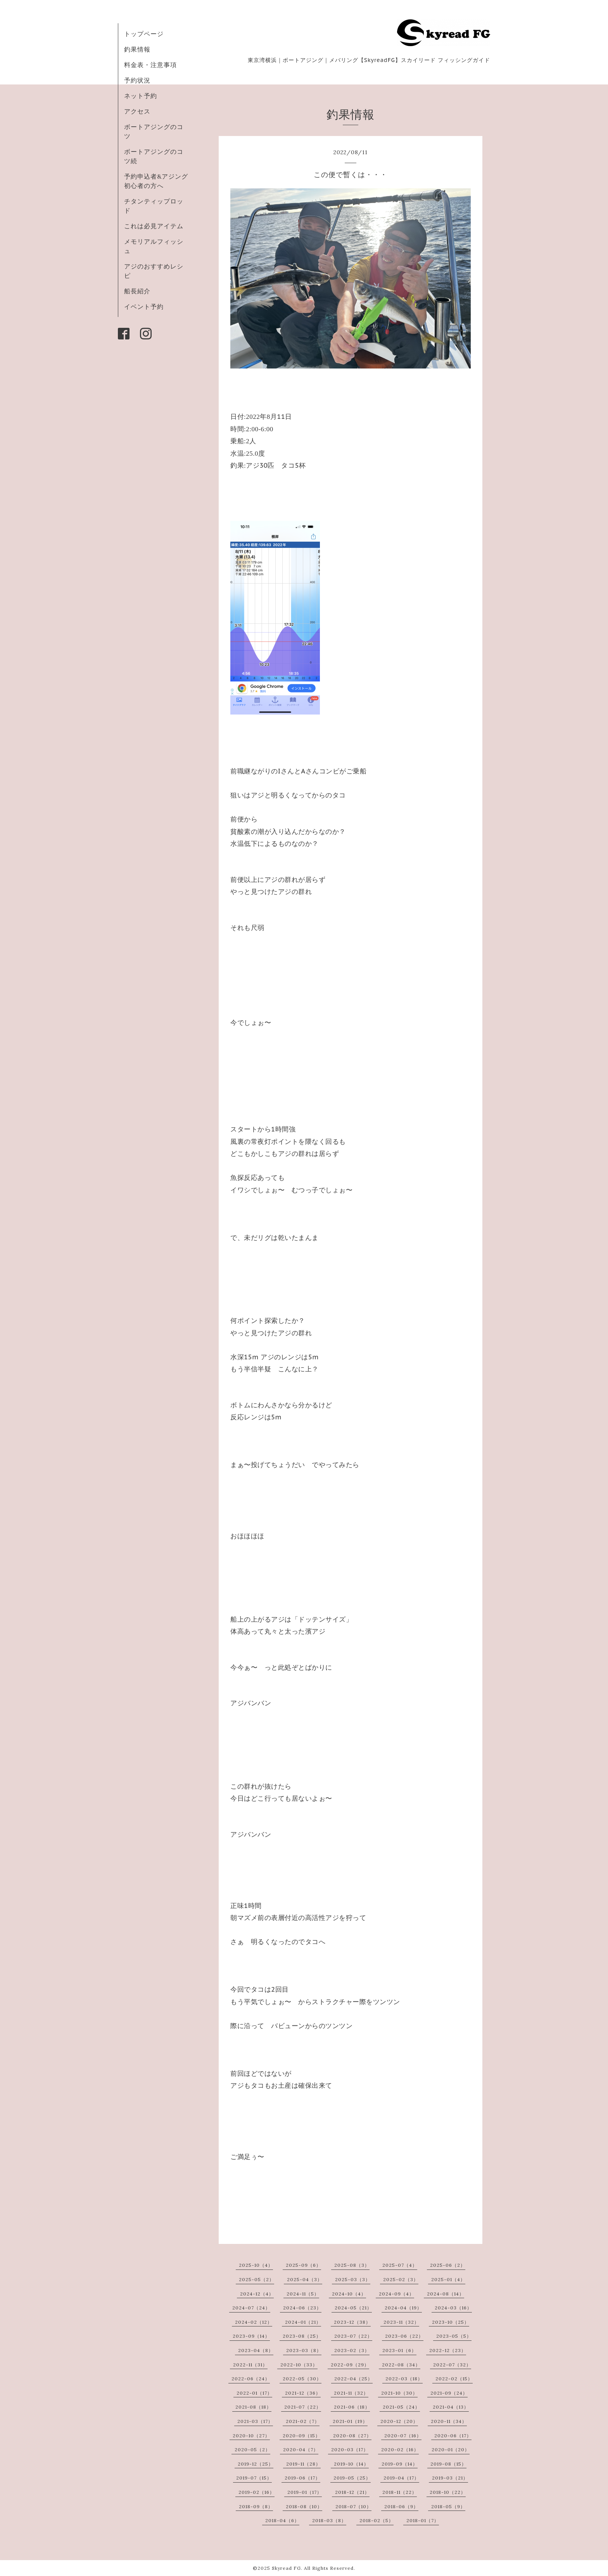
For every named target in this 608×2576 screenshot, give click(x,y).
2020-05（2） (252, 2449)
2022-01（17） (254, 2393)
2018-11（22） (399, 2492)
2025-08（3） (352, 2265)
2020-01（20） (451, 2449)
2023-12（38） (352, 2322)
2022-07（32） (452, 2365)
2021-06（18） (352, 2407)
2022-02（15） (454, 2378)
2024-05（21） (353, 2308)
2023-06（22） (404, 2336)
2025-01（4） (448, 2279)
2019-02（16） (256, 2492)
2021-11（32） (351, 2393)
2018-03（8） (329, 2520)
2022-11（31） (250, 2365)
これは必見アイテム (153, 226)
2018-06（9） (401, 2506)
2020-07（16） (402, 2435)
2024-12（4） (257, 2294)
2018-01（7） (422, 2520)
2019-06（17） (302, 2478)
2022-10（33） (299, 2365)
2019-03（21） (450, 2478)
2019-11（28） (303, 2464)
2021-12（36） (303, 2393)
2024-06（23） (302, 2308)
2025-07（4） (399, 2265)
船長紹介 (137, 291)
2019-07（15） (254, 2478)
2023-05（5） (454, 2336)
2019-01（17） (304, 2492)
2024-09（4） (396, 2294)
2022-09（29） (350, 2365)
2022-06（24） (250, 2378)
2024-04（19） (403, 2308)
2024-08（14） (445, 2294)
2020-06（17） (453, 2435)
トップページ (144, 34)
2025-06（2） (447, 2265)
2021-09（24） (449, 2393)
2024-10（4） (349, 2294)
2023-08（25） (302, 2336)
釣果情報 (137, 49)
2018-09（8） (256, 2506)
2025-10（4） (256, 2265)
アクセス (137, 111)
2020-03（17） (349, 2449)
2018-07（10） (353, 2506)
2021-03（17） (255, 2421)
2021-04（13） (451, 2407)
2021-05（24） (401, 2407)
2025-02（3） (400, 2279)
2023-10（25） (450, 2322)
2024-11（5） (303, 2294)
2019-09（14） (400, 2464)
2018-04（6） (282, 2520)
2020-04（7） (300, 2449)
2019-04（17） (401, 2478)
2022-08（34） (401, 2365)
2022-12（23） (447, 2350)
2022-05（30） (302, 2378)
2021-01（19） (350, 2421)
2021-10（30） (399, 2393)
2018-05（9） (448, 2506)
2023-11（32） (401, 2322)
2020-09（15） (301, 2435)
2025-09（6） (303, 2265)
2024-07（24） (251, 2308)
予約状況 (137, 80)
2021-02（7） (303, 2421)
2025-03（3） (352, 2279)
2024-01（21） (303, 2322)
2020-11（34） (449, 2421)
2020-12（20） (399, 2421)
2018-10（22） (448, 2492)
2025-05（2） (256, 2279)
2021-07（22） (302, 2407)
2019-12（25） (255, 2464)
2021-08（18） (253, 2407)
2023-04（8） (255, 2350)
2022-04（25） (353, 2378)
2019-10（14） (351, 2464)
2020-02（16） (400, 2449)
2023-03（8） (303, 2350)
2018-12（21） (352, 2492)
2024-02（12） (253, 2322)
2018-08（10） (304, 2506)
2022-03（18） (404, 2378)
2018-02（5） (376, 2520)
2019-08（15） (448, 2464)
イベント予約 (144, 306)
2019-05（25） (352, 2478)
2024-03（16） (453, 2308)
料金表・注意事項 (150, 65)
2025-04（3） (304, 2279)
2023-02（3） (352, 2350)
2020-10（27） (251, 2435)
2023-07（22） (353, 2336)
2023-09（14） (251, 2336)
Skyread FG (286, 2568)
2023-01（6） (399, 2350)
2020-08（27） (352, 2435)
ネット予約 (140, 96)
